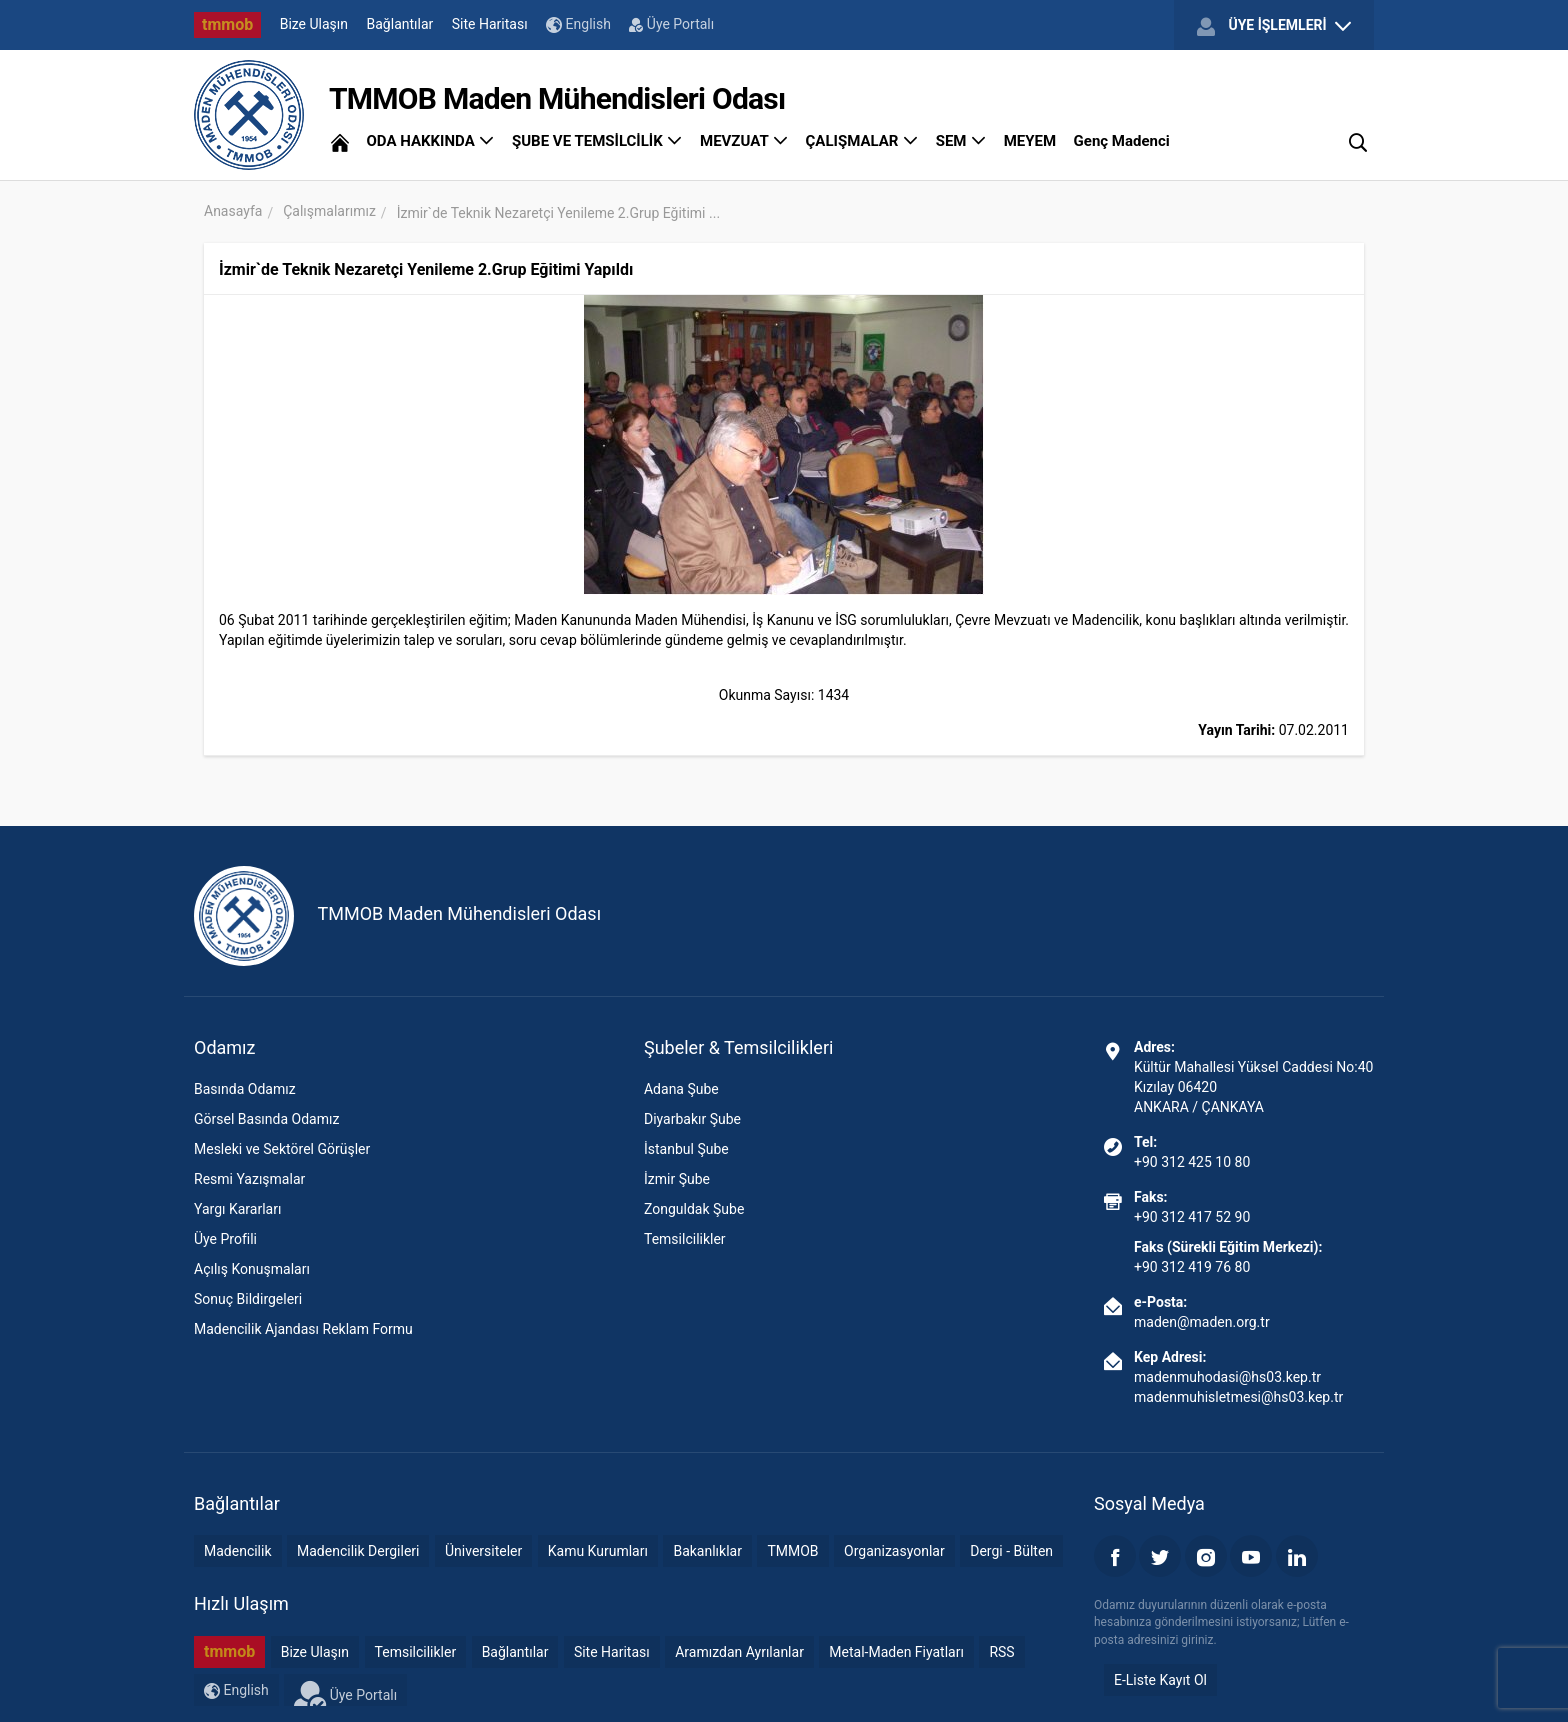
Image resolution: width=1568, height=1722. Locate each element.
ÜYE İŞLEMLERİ (1274, 26)
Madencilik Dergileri (358, 1551)
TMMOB (792, 1551)
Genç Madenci (1122, 141)
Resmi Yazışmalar (249, 1179)
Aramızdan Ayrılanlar (739, 1652)
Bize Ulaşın (314, 24)
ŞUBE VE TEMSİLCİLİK (597, 141)
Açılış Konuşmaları (252, 1269)
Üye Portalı (671, 24)
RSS (1001, 1652)
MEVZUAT (744, 141)
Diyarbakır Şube (692, 1119)
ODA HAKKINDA (430, 141)
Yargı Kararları (237, 1209)
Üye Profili (225, 1239)
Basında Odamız (245, 1089)
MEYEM (1030, 141)
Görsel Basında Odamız (266, 1119)
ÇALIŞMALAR (862, 141)
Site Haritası (490, 24)
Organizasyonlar (894, 1551)
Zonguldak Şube (694, 1209)
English (578, 24)
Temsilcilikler (685, 1239)
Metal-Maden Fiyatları (896, 1652)
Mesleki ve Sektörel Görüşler (282, 1149)
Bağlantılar (400, 24)
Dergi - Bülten (1011, 1551)
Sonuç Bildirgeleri (248, 1299)
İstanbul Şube (686, 1149)
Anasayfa (233, 211)
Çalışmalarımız (329, 211)
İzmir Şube (677, 1179)
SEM (961, 141)
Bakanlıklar (707, 1551)
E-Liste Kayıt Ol (1160, 1680)
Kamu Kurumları (598, 1551)
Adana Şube (681, 1089)
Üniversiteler (483, 1551)
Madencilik (238, 1551)
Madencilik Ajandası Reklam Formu (303, 1329)
